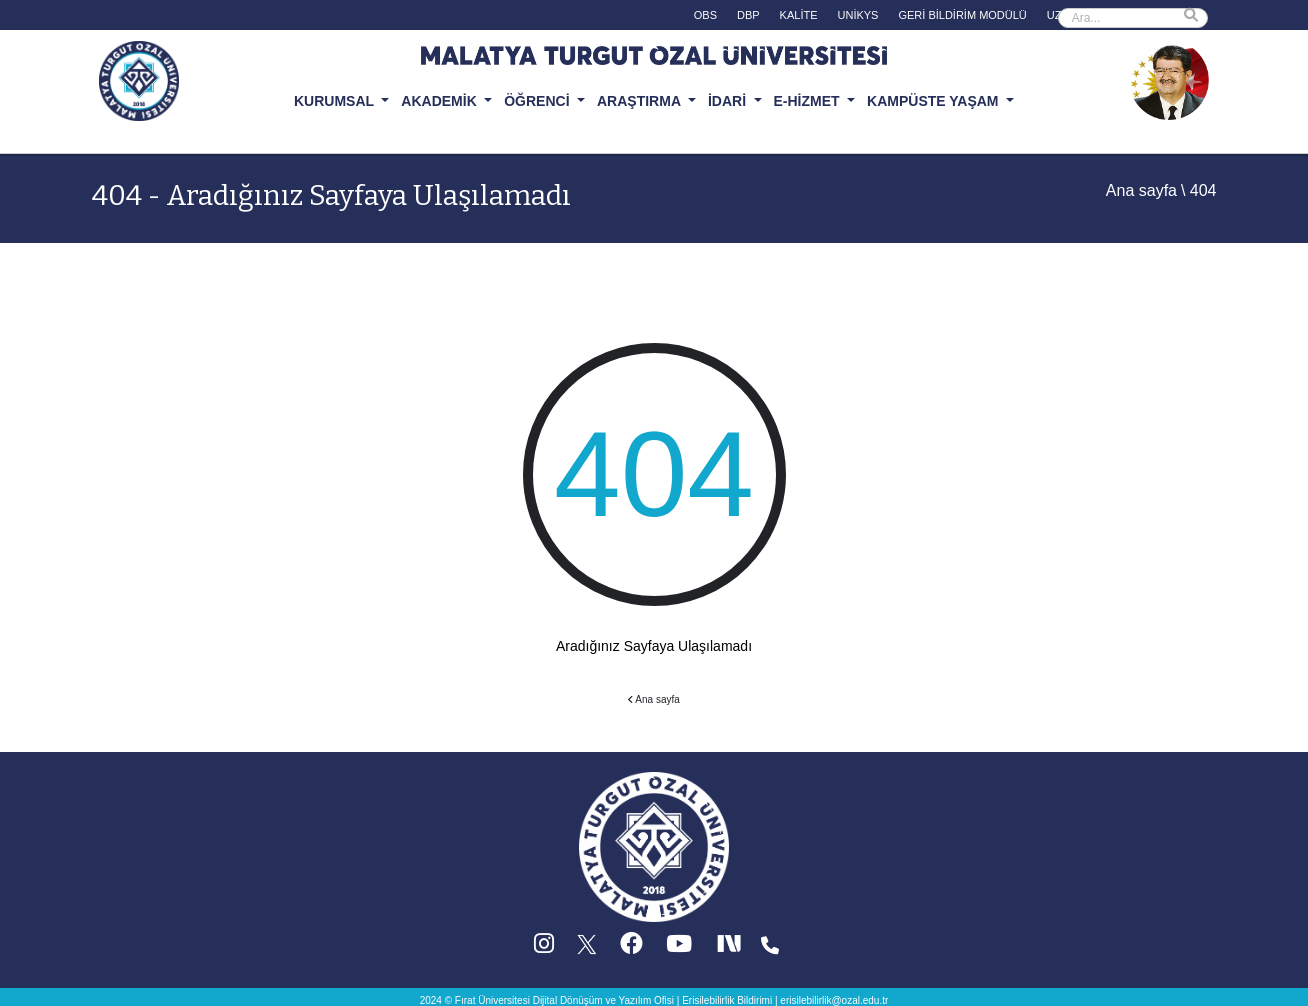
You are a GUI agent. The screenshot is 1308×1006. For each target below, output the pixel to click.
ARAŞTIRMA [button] (640, 101)
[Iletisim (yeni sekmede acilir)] (770, 948)
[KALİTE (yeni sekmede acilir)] (799, 17)
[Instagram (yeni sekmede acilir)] (544, 948)
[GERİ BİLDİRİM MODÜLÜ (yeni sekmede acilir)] (962, 17)
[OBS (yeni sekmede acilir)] (705, 17)
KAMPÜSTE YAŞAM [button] (934, 101)
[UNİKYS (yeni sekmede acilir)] (858, 17)
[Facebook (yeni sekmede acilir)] (631, 948)
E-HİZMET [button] (809, 101)
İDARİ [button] (729, 101)
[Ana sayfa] (654, 846)
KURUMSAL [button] (336, 101)
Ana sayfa (1141, 190)
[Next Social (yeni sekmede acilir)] (731, 948)
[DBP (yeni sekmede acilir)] (748, 17)
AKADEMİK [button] (440, 101)
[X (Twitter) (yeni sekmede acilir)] (588, 948)
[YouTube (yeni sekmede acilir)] (679, 948)
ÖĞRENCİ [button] (538, 101)
